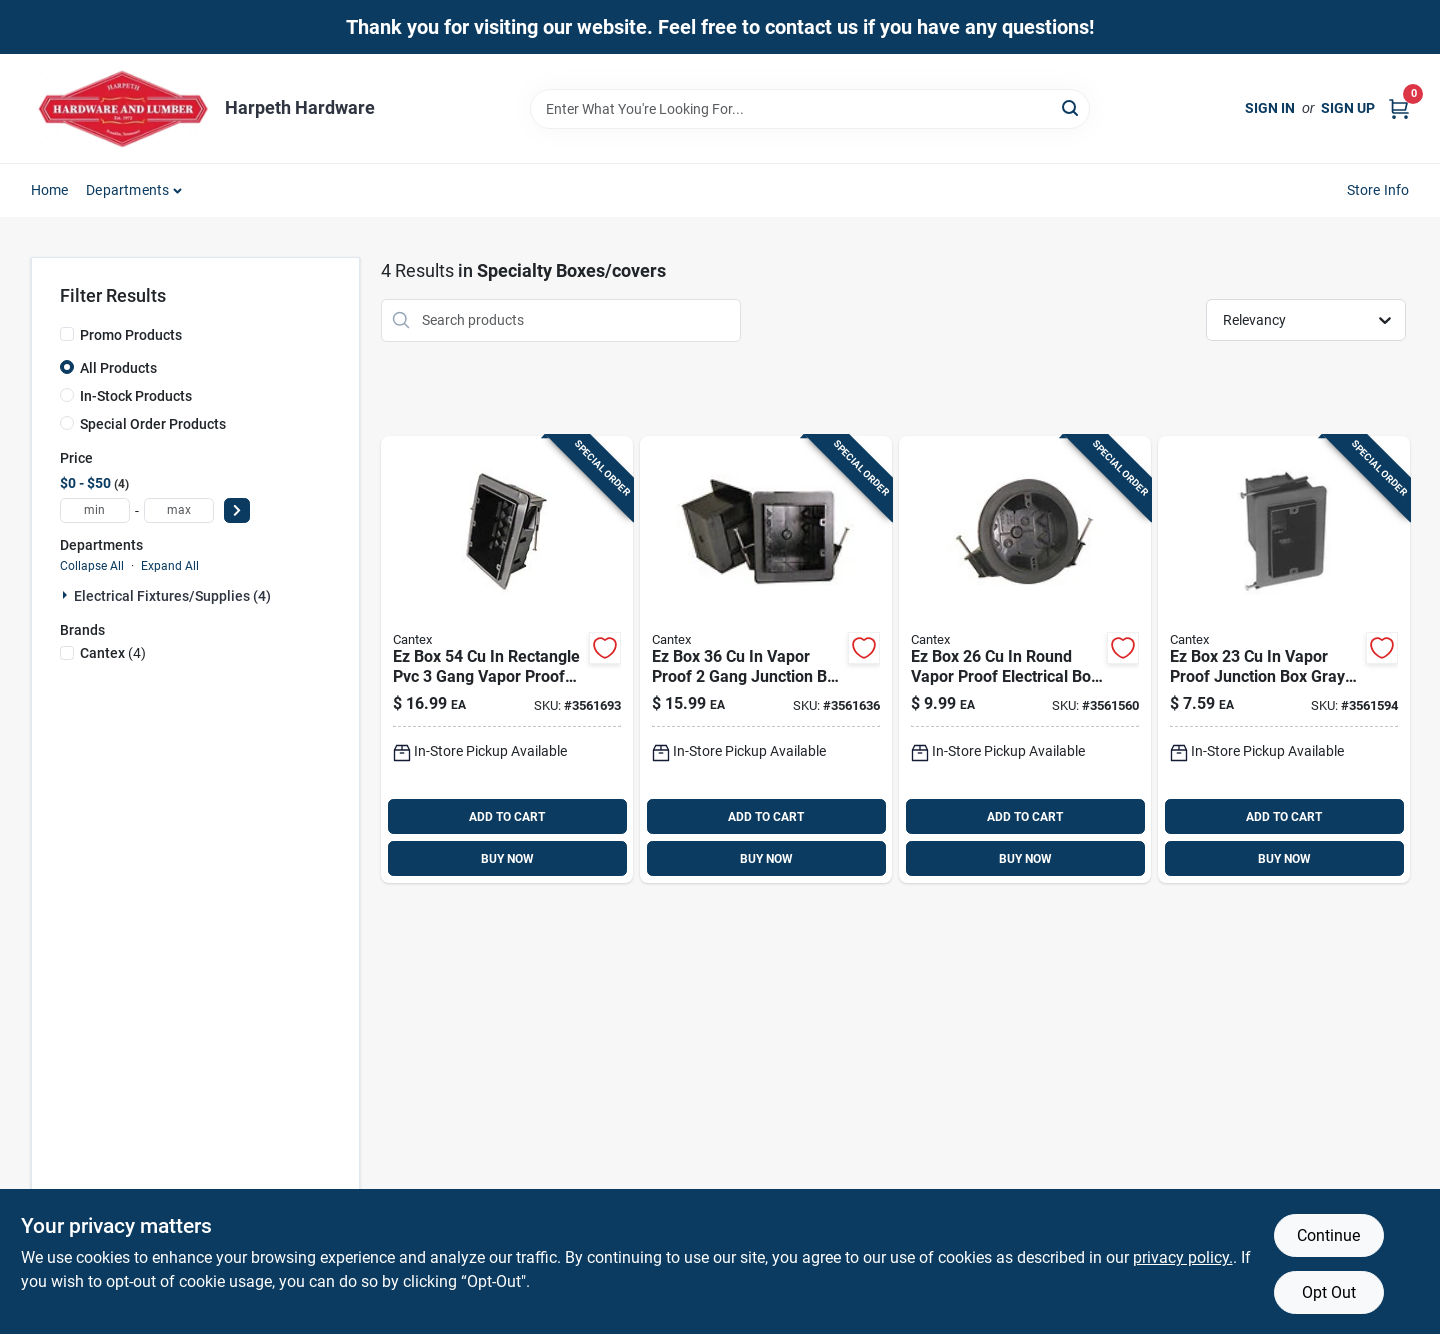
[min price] (95, 510)
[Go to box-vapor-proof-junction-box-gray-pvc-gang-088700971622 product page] (1284, 660)
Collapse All (92, 566)
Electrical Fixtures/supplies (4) (172, 596)
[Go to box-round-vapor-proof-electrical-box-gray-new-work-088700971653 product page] (1025, 660)
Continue (1328, 1235)
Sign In (1270, 108)
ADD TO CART (507, 817)
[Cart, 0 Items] (1399, 108)
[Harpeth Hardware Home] (121, 108)
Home (50, 190)
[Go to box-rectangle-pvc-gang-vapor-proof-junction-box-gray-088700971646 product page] (507, 660)
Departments (127, 190)
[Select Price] (237, 510)
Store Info (1378, 190)
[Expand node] (67, 595)
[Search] (1071, 107)
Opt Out (1329, 1292)
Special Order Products (153, 424)
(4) (113, 653)
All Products (118, 368)
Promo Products (131, 335)
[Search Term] (810, 109)
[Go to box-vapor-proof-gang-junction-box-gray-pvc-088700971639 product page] (766, 660)
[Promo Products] (67, 334)
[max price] (179, 510)
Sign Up (1348, 108)
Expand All (170, 566)
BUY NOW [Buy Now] (507, 859)
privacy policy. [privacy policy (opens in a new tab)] (1183, 1257)
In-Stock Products (136, 396)
